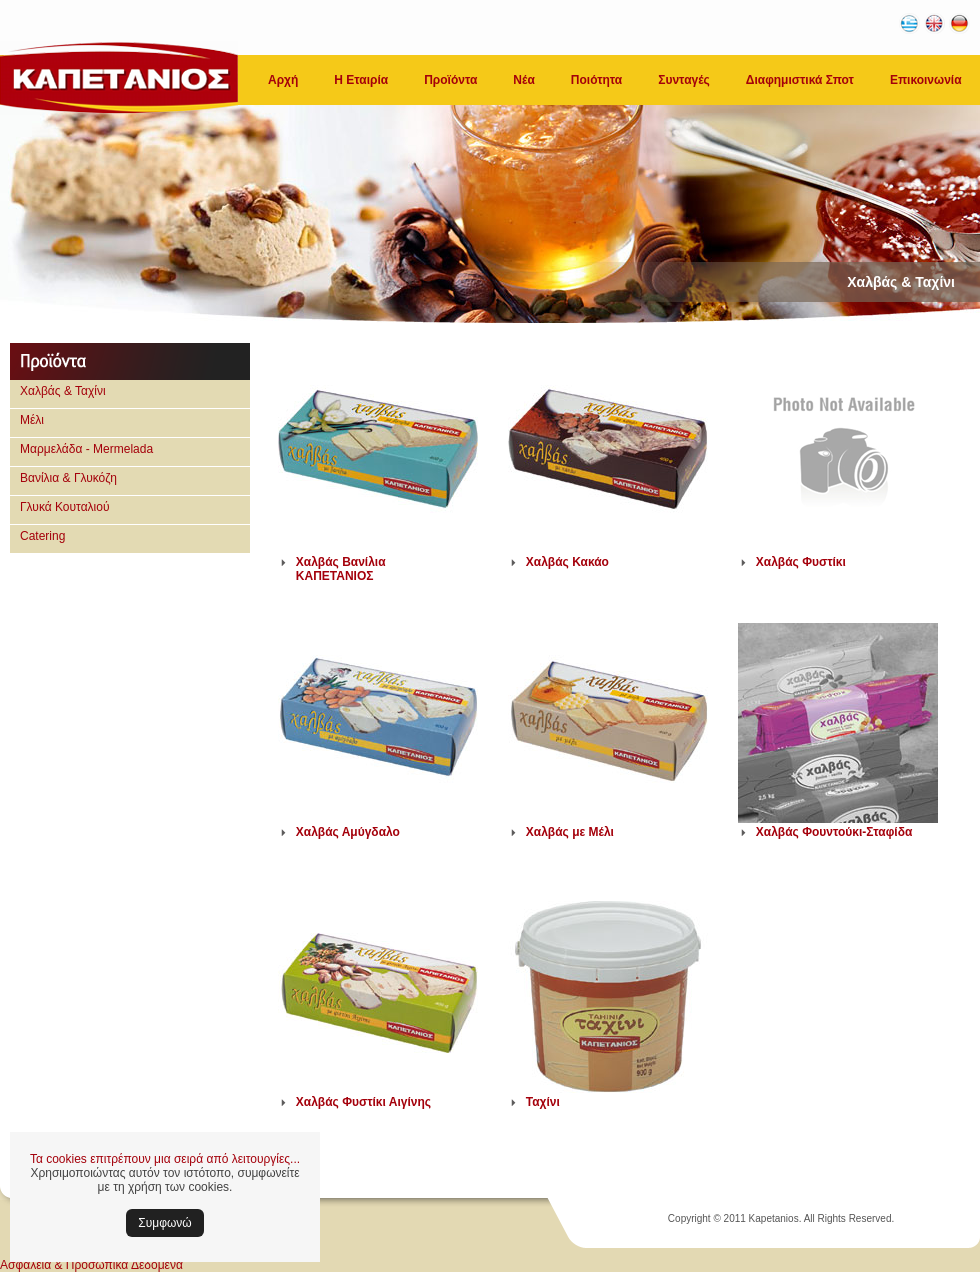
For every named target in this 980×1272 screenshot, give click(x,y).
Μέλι (32, 420)
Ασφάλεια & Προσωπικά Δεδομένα (91, 1265)
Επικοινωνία (926, 80)
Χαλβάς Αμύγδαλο (348, 832)
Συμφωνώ (164, 1223)
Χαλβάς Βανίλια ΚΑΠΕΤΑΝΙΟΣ (341, 569)
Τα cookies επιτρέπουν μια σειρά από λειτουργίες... (165, 1159)
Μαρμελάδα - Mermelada (86, 449)
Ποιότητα (596, 80)
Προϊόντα (450, 80)
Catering (42, 536)
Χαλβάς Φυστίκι (801, 562)
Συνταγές (684, 80)
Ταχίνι (543, 1102)
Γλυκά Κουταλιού (65, 507)
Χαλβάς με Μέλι (570, 832)
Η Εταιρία (361, 80)
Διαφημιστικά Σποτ (800, 80)
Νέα (523, 80)
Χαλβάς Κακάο (567, 562)
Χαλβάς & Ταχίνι (63, 391)
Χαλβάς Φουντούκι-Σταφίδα (834, 832)
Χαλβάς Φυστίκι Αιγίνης (363, 1102)
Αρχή (283, 80)
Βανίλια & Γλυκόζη (68, 478)
